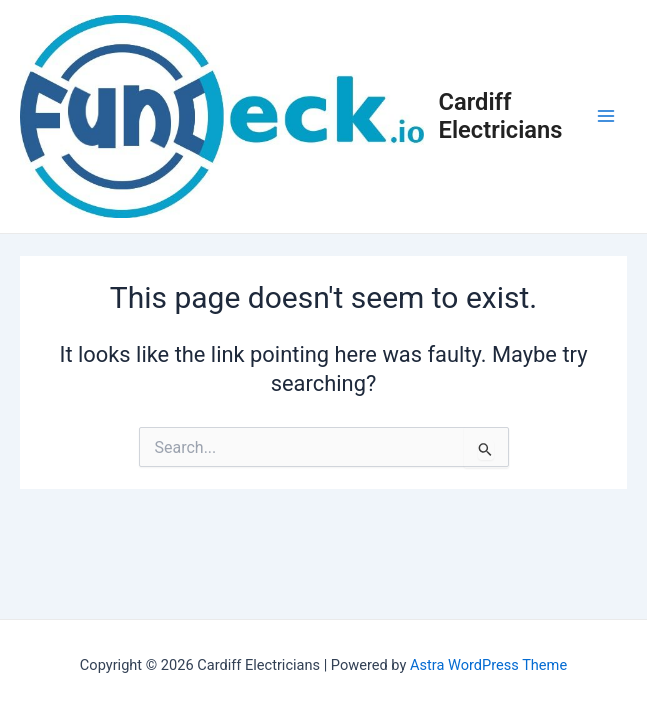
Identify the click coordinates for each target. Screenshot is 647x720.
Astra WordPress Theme (488, 665)
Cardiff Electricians (501, 116)
